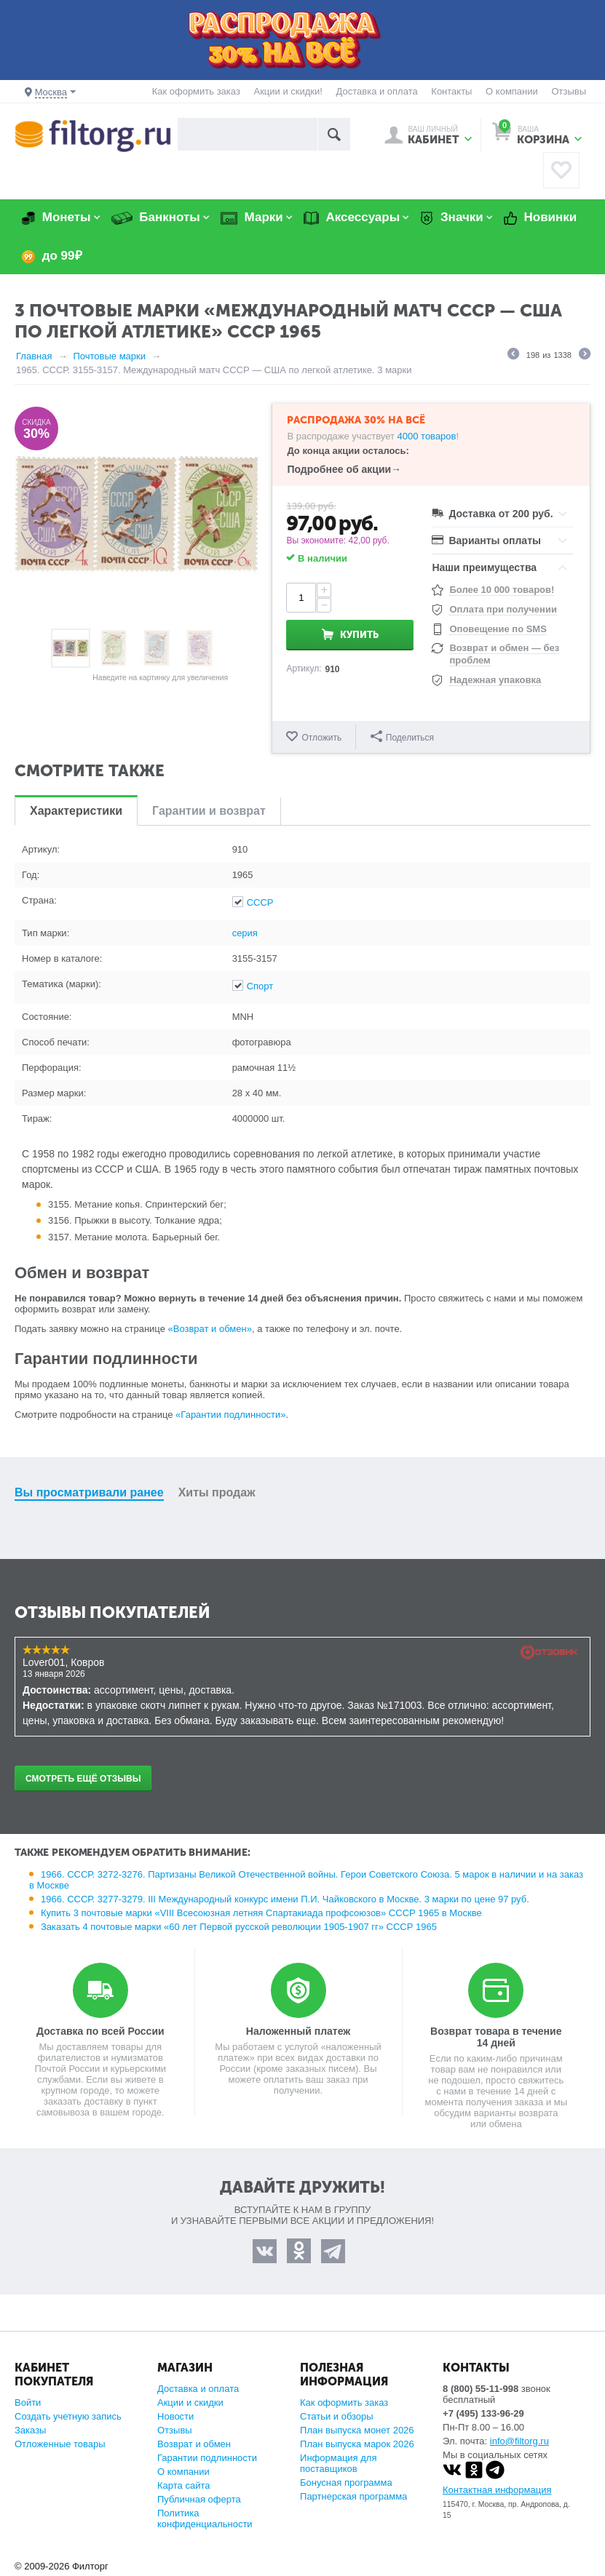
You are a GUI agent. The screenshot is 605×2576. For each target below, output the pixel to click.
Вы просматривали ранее (89, 1492)
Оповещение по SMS (497, 628)
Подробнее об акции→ (344, 469)
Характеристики (76, 811)
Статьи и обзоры (336, 2416)
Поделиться (402, 736)
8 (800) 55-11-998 (480, 2388)
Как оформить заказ (196, 91)
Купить (359, 634)
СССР (260, 902)
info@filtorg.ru (519, 2441)
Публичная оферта (199, 2499)
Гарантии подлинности (207, 2457)
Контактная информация (497, 2489)
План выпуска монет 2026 (357, 2430)
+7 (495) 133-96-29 (483, 2413)
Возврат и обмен (194, 2444)
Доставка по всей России (100, 2031)
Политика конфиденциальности (205, 2518)
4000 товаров (427, 436)
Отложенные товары (60, 2444)
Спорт (260, 986)
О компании (512, 91)
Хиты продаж (217, 1492)
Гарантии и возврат (209, 811)
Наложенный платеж (298, 2031)
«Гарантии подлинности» (230, 1414)
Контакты (451, 91)
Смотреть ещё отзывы (83, 1779)
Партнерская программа (353, 2496)
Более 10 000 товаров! (501, 589)
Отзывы (568, 91)
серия (245, 933)
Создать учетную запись (68, 2416)
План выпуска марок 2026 (357, 2444)
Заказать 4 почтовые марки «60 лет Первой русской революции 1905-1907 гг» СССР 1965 (239, 1926)
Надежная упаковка (495, 679)
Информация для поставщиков (338, 2463)
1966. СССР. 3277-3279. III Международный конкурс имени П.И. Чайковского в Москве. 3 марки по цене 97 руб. (285, 1899)
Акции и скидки (190, 2402)
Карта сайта (183, 2485)
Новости (175, 2416)
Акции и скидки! (287, 91)
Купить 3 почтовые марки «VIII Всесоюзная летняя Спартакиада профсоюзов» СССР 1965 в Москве (261, 1912)
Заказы (30, 2430)
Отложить (321, 738)
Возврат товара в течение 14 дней (495, 2037)
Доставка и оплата (377, 91)
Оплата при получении (502, 609)
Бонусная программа (346, 2482)
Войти (28, 2402)
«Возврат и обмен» (210, 1328)
